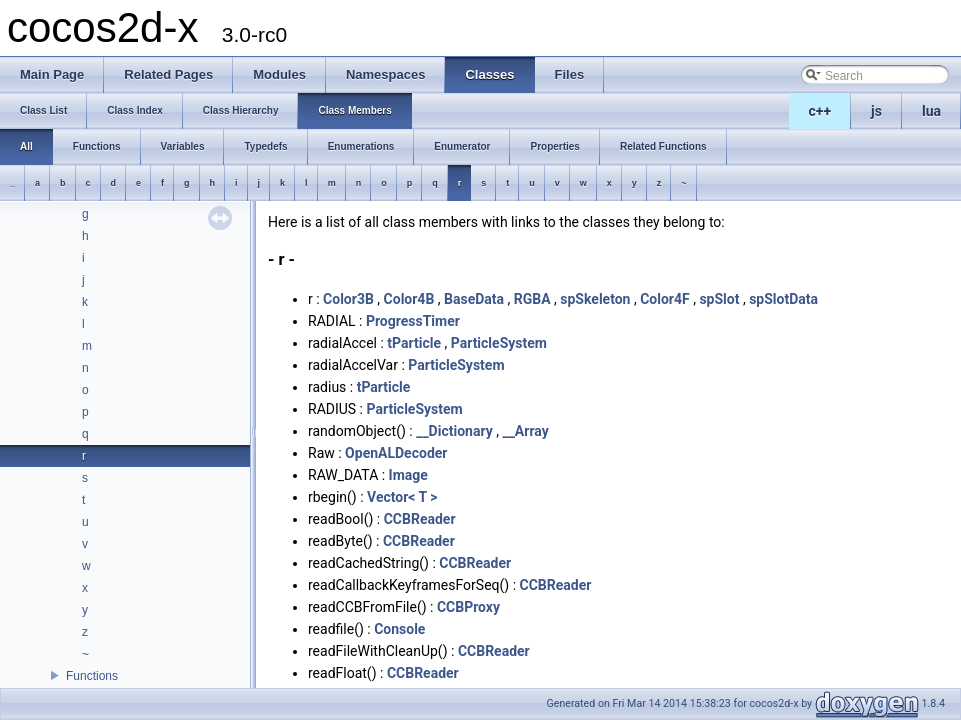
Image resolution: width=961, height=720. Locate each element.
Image (408, 475)
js (876, 111)
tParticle (414, 343)
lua (931, 111)
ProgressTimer (413, 321)
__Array (525, 431)
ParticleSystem (499, 343)
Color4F (665, 299)
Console (399, 629)
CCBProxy (468, 607)
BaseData (474, 299)
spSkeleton (595, 299)
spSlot (719, 299)
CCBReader (420, 519)
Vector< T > (402, 497)
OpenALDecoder (396, 453)
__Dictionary (454, 431)
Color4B (409, 299)
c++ (820, 111)
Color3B (348, 299)
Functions (92, 676)
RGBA (532, 299)
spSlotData (783, 299)
